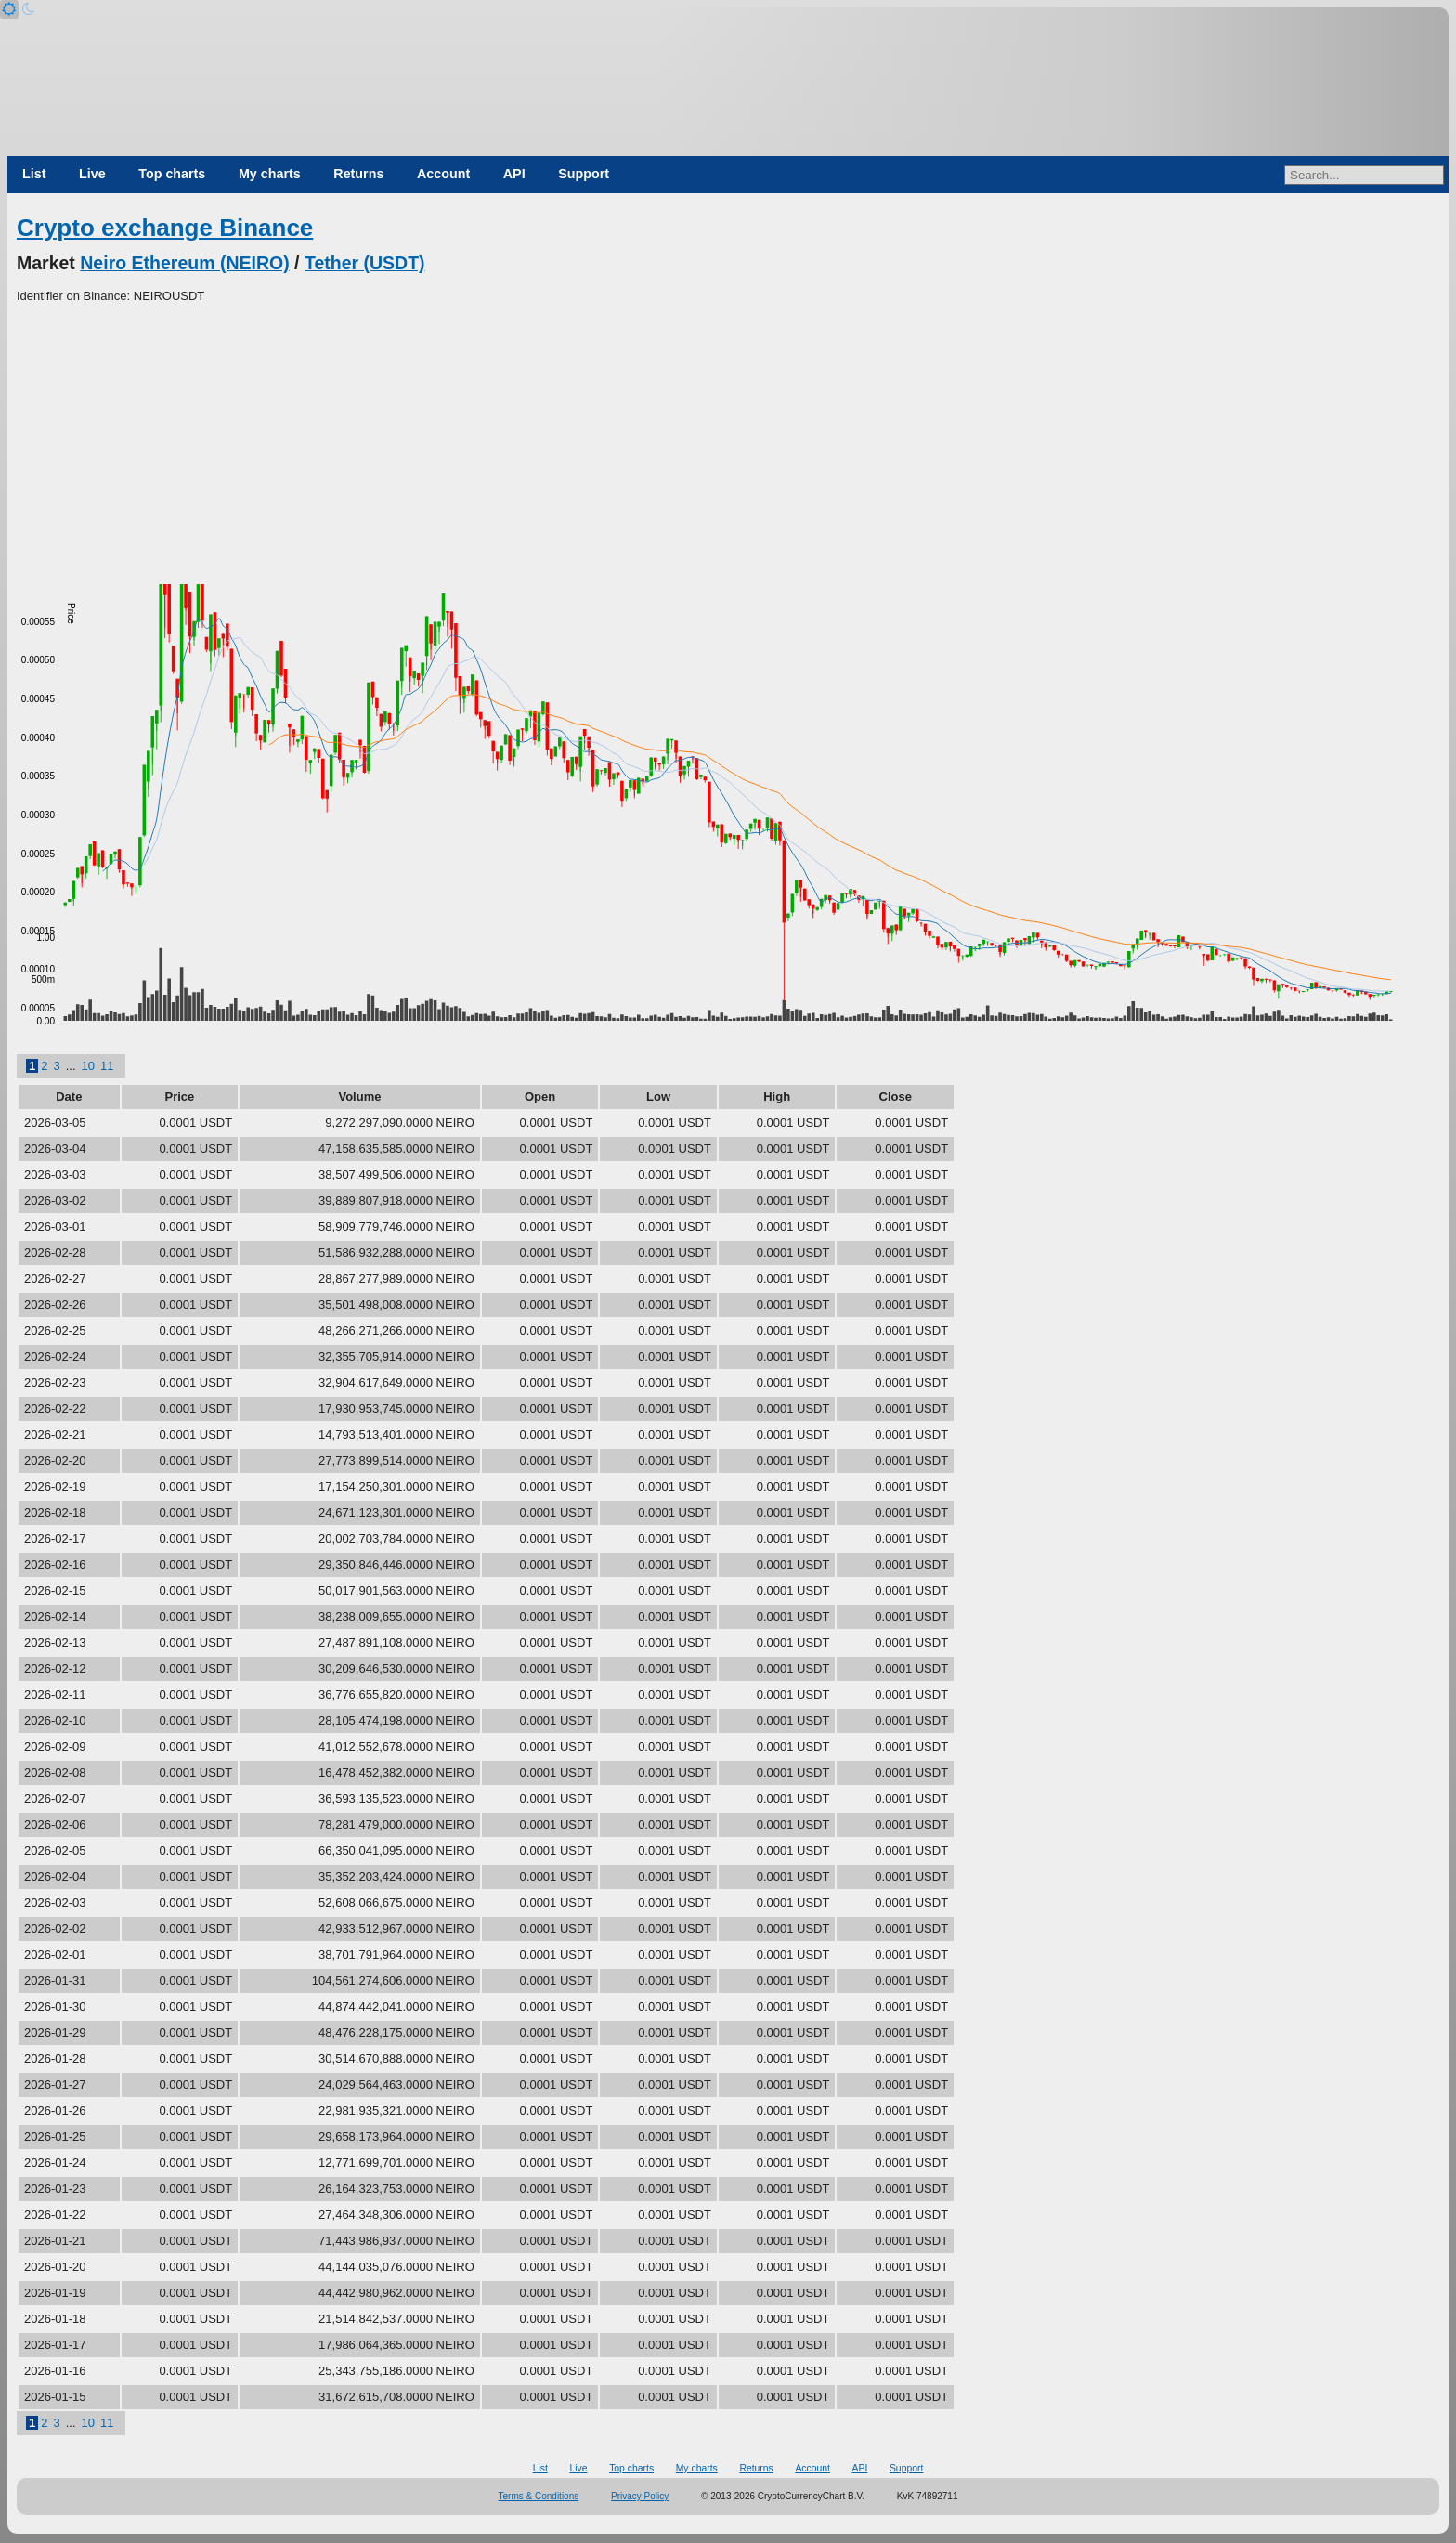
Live (92, 173)
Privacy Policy (640, 2496)
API (514, 173)
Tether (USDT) (365, 263)
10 (88, 1066)
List (34, 173)
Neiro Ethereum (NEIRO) (184, 263)
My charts (270, 173)
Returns (358, 173)
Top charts (171, 173)
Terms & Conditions (539, 2496)
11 (106, 1066)
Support (583, 173)
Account (443, 173)
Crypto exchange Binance (165, 227)
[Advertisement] (728, 445)
